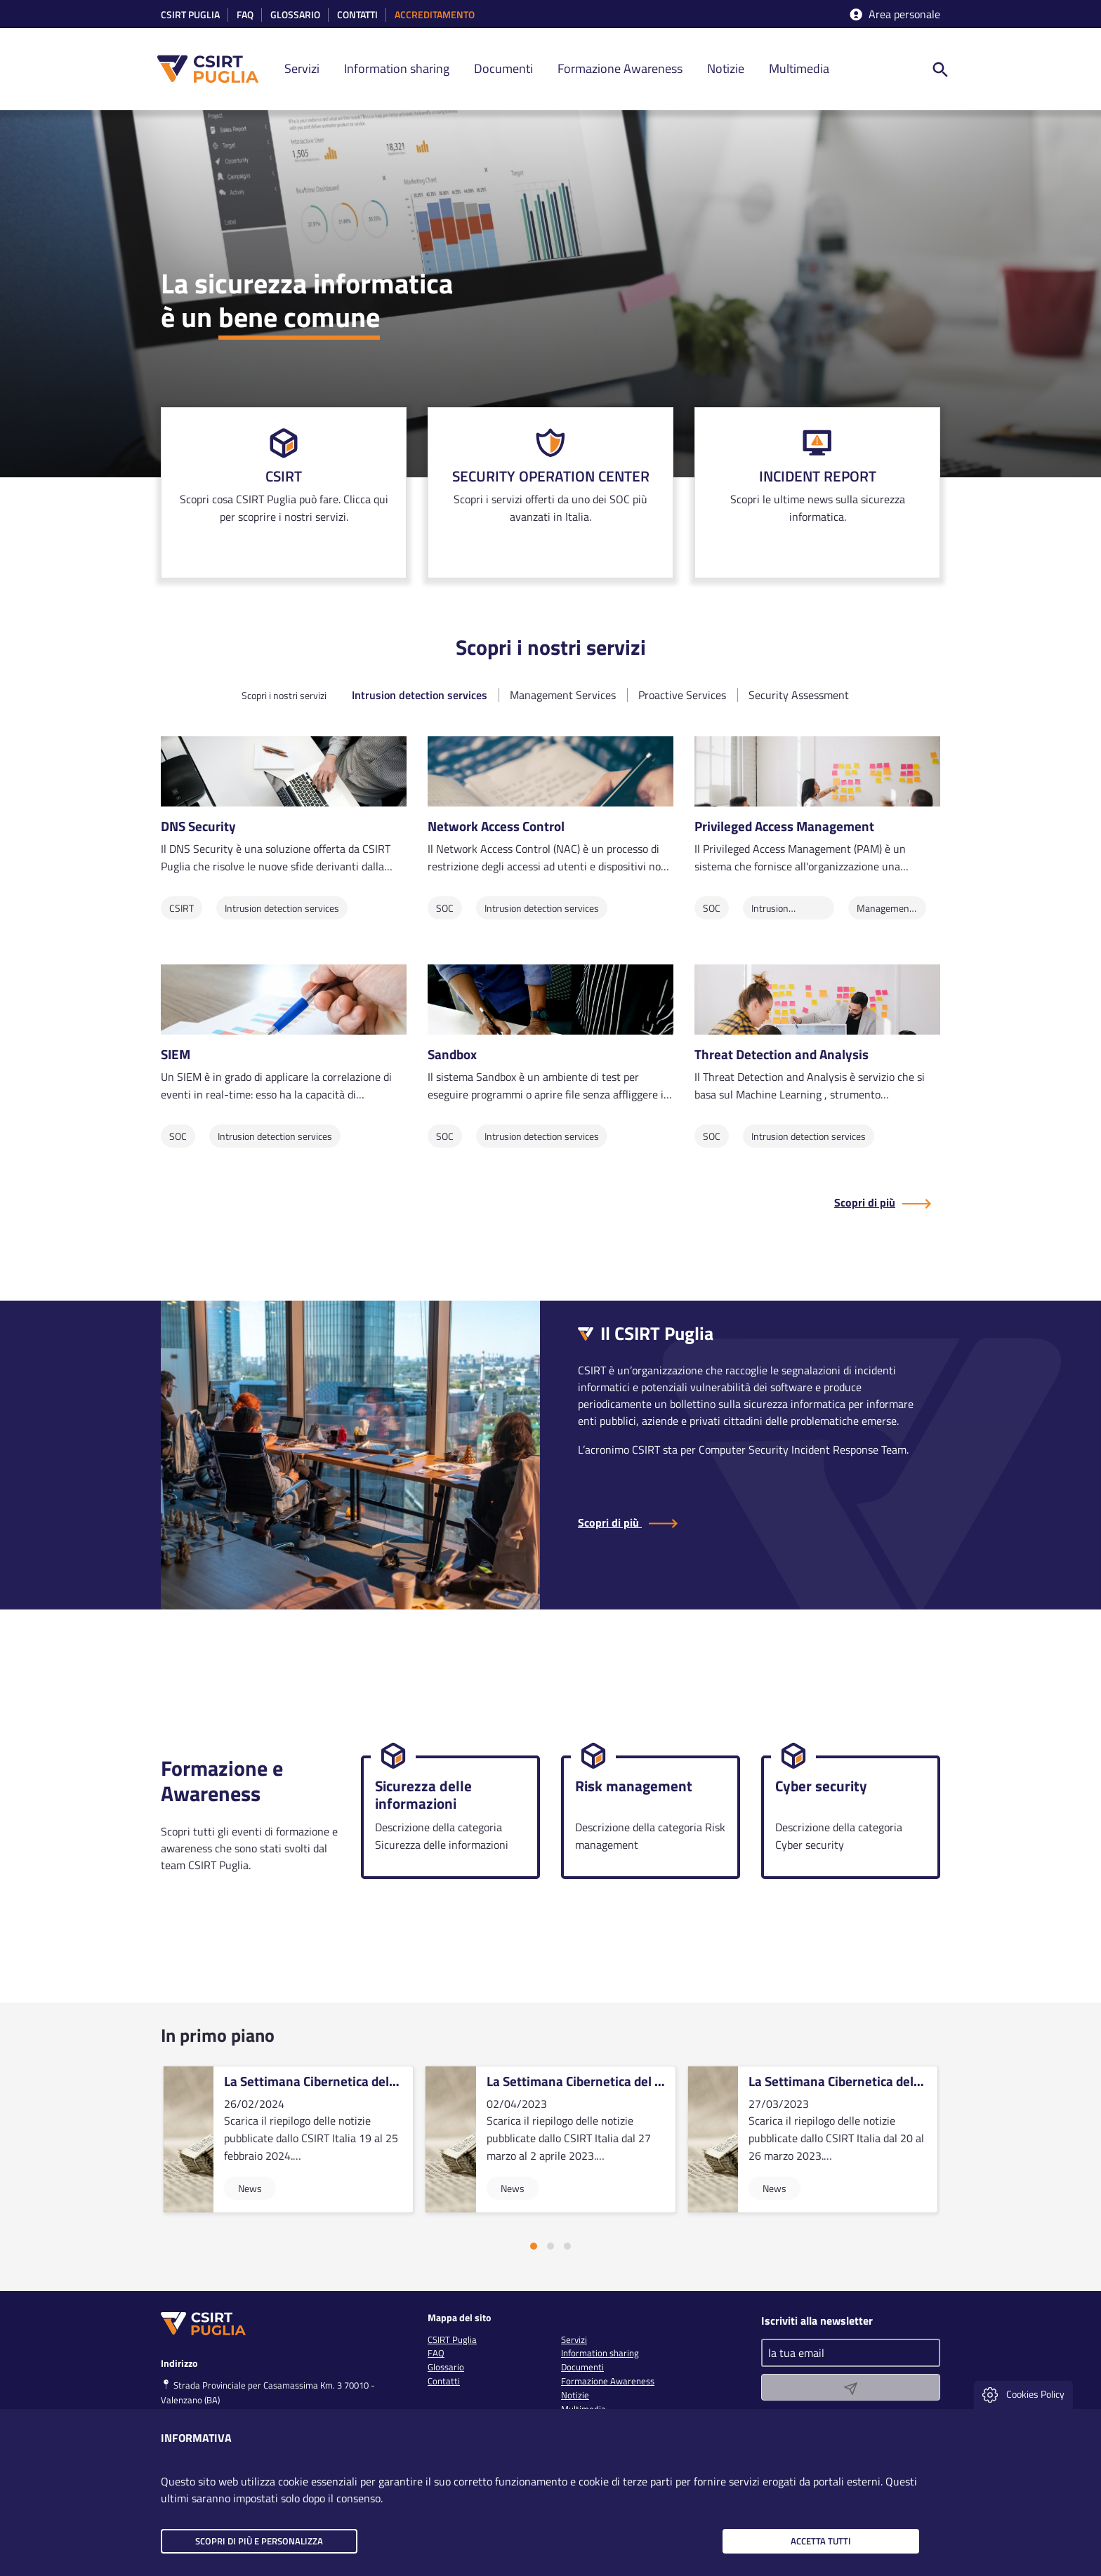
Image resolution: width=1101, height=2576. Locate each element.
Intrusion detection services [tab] (419, 694)
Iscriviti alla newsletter (817, 2319)
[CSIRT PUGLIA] (215, 69)
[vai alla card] (288, 2138)
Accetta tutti (821, 2541)
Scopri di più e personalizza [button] (259, 2541)
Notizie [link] (725, 68)
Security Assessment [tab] (799, 694)
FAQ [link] (436, 2353)
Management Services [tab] (563, 694)
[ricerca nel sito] (940, 68)
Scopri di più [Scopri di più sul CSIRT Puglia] (864, 1202)
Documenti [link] (503, 68)
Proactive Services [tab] (682, 694)
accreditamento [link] (435, 15)
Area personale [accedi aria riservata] (894, 14)
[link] (284, 492)
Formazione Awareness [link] (620, 68)
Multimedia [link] (799, 68)
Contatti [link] (357, 15)
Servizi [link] (301, 68)
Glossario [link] (295, 15)
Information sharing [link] (396, 68)
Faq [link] (245, 15)
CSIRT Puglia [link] (190, 15)
